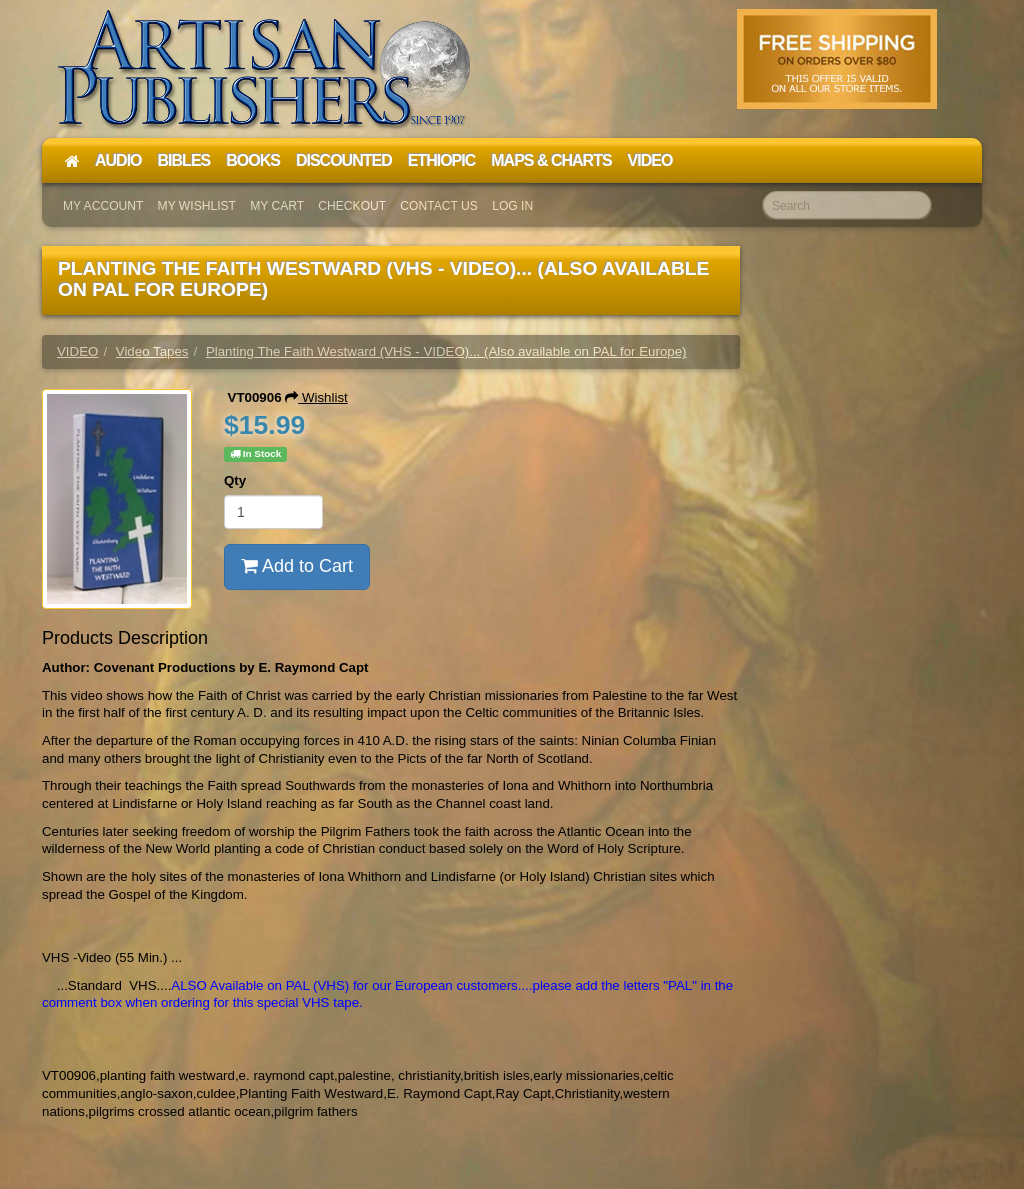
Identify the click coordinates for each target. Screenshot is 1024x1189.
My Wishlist (197, 206)
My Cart (277, 206)
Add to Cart (297, 566)
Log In (512, 206)
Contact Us (439, 206)
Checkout (352, 206)
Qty (235, 480)
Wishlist (316, 397)
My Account (103, 206)
